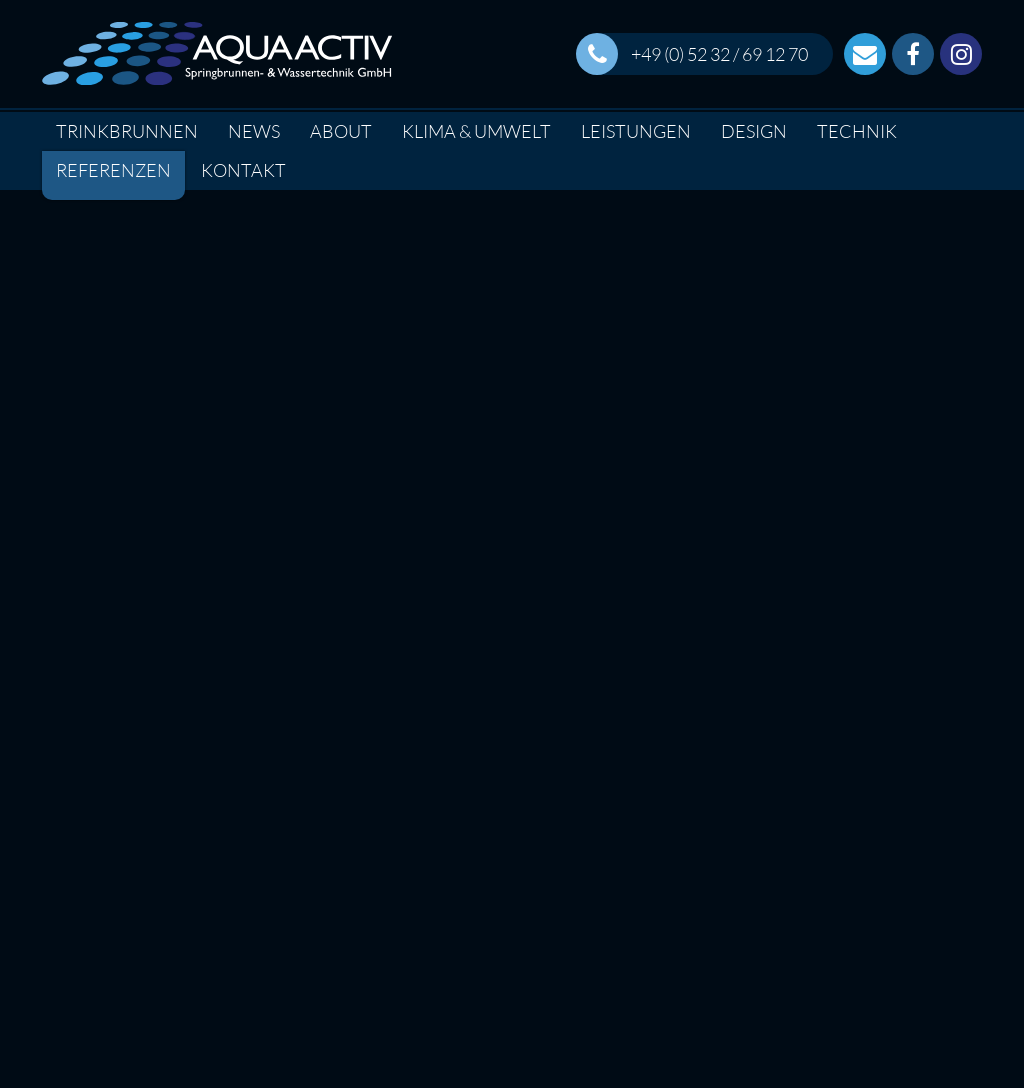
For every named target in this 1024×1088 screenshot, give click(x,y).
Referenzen (113, 170)
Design (754, 131)
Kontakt (243, 170)
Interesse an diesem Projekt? (512, 797)
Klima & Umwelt (476, 131)
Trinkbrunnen (127, 131)
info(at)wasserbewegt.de (852, 1010)
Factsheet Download (188, 797)
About (341, 131)
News (254, 131)
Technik (857, 131)
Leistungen (636, 131)
